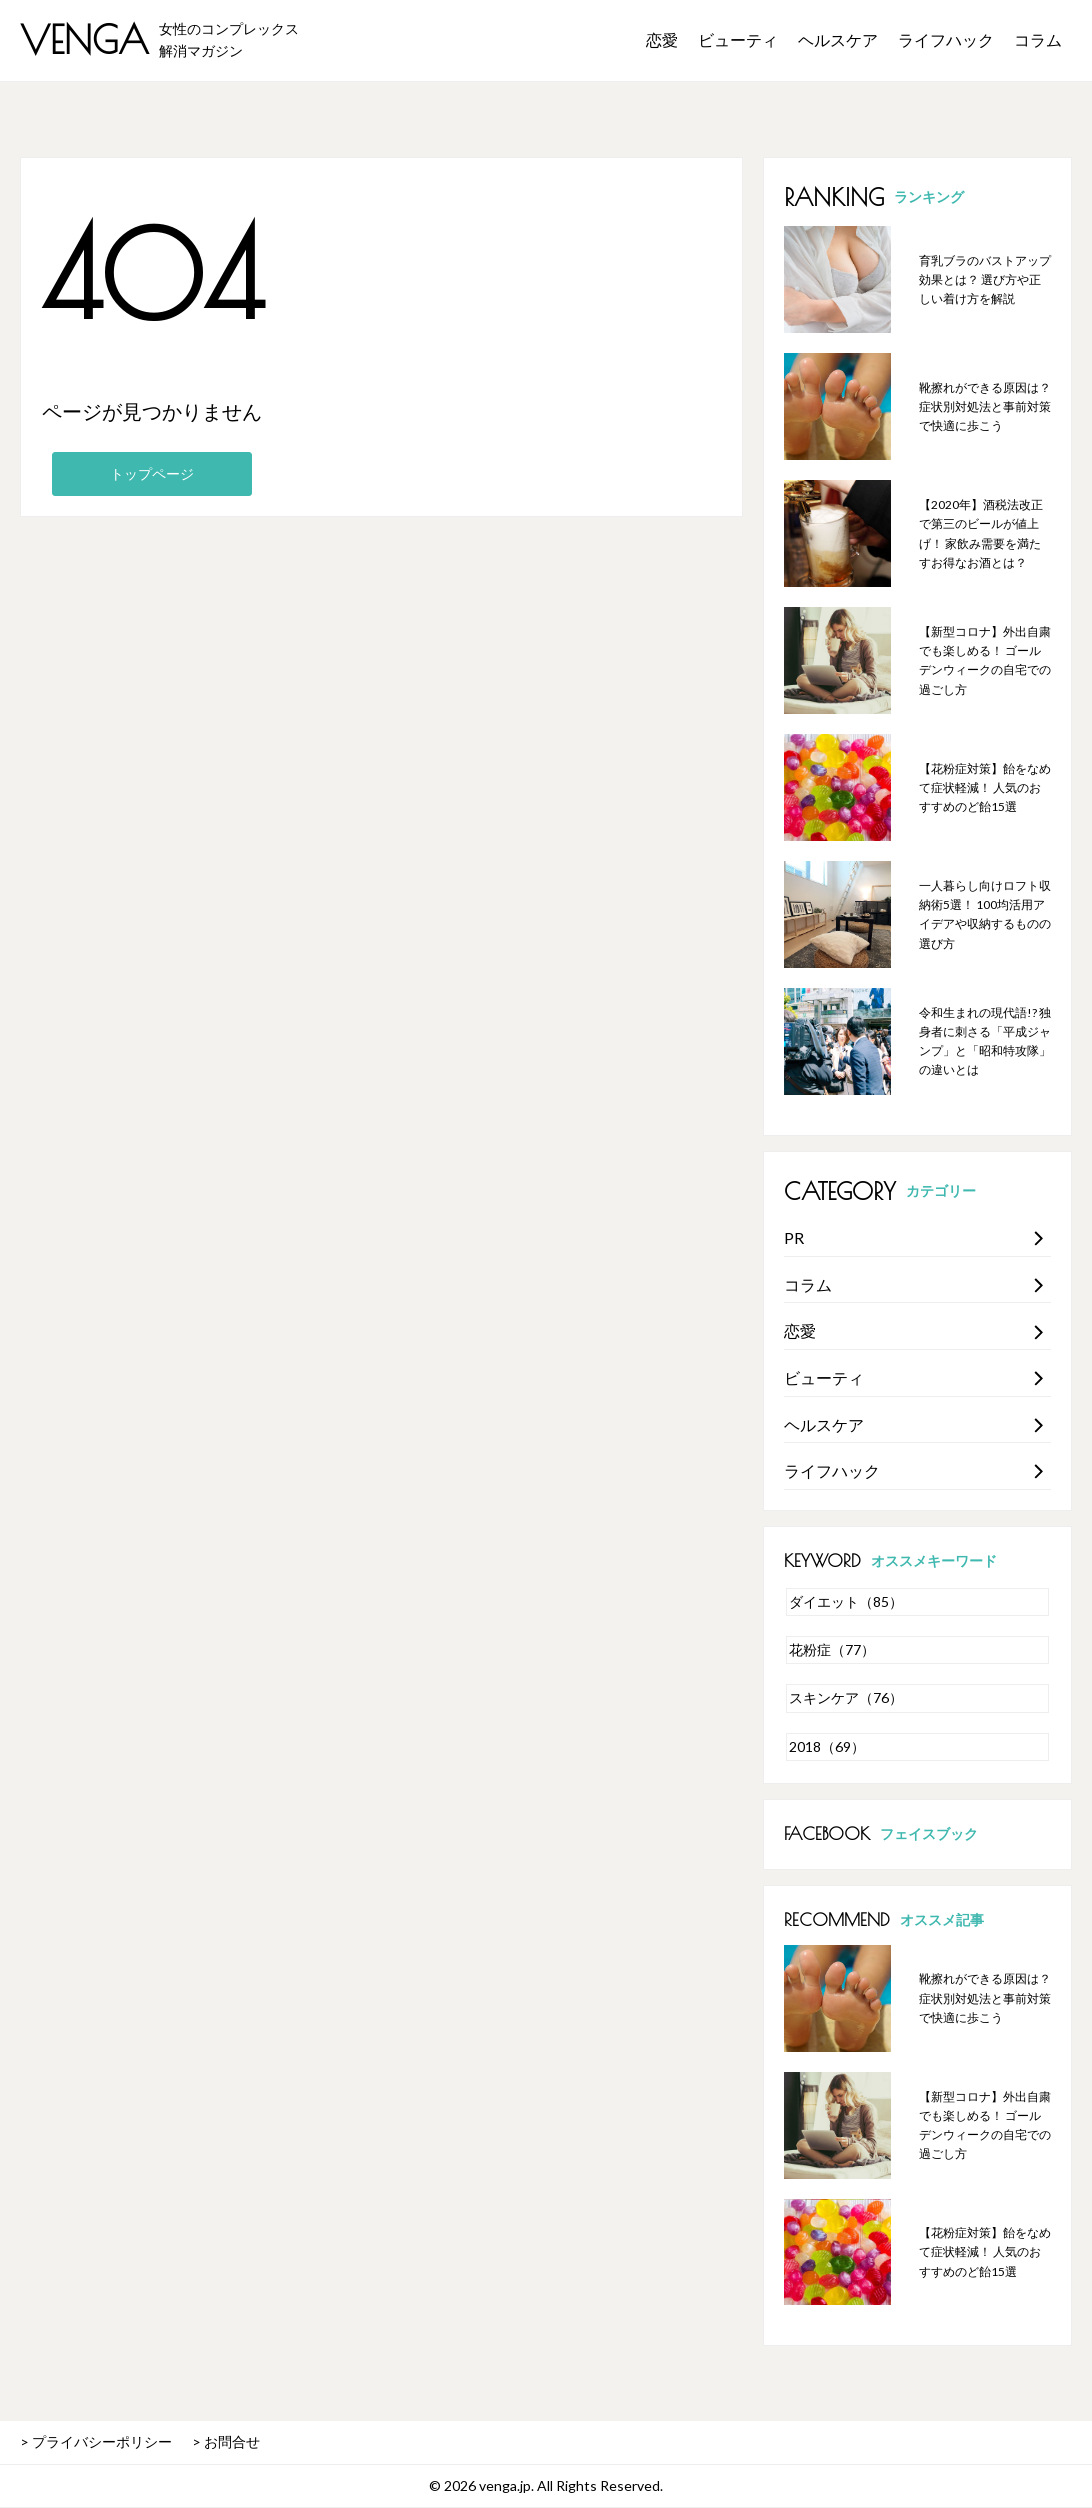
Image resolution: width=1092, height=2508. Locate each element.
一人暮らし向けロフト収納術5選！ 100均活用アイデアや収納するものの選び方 (985, 914)
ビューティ (738, 39)
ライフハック (946, 39)
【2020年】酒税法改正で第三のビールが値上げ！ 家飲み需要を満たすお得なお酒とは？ (981, 533)
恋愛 (662, 39)
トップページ (152, 473)
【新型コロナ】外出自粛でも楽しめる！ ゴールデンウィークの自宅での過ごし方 (985, 660)
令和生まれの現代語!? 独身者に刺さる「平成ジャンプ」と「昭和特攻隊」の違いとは (985, 1041)
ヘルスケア (838, 39)
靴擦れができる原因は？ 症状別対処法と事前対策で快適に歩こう (985, 406)
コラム (1038, 39)
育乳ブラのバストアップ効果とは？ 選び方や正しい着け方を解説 (985, 279)
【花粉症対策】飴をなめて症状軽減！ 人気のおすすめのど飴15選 (985, 787)
